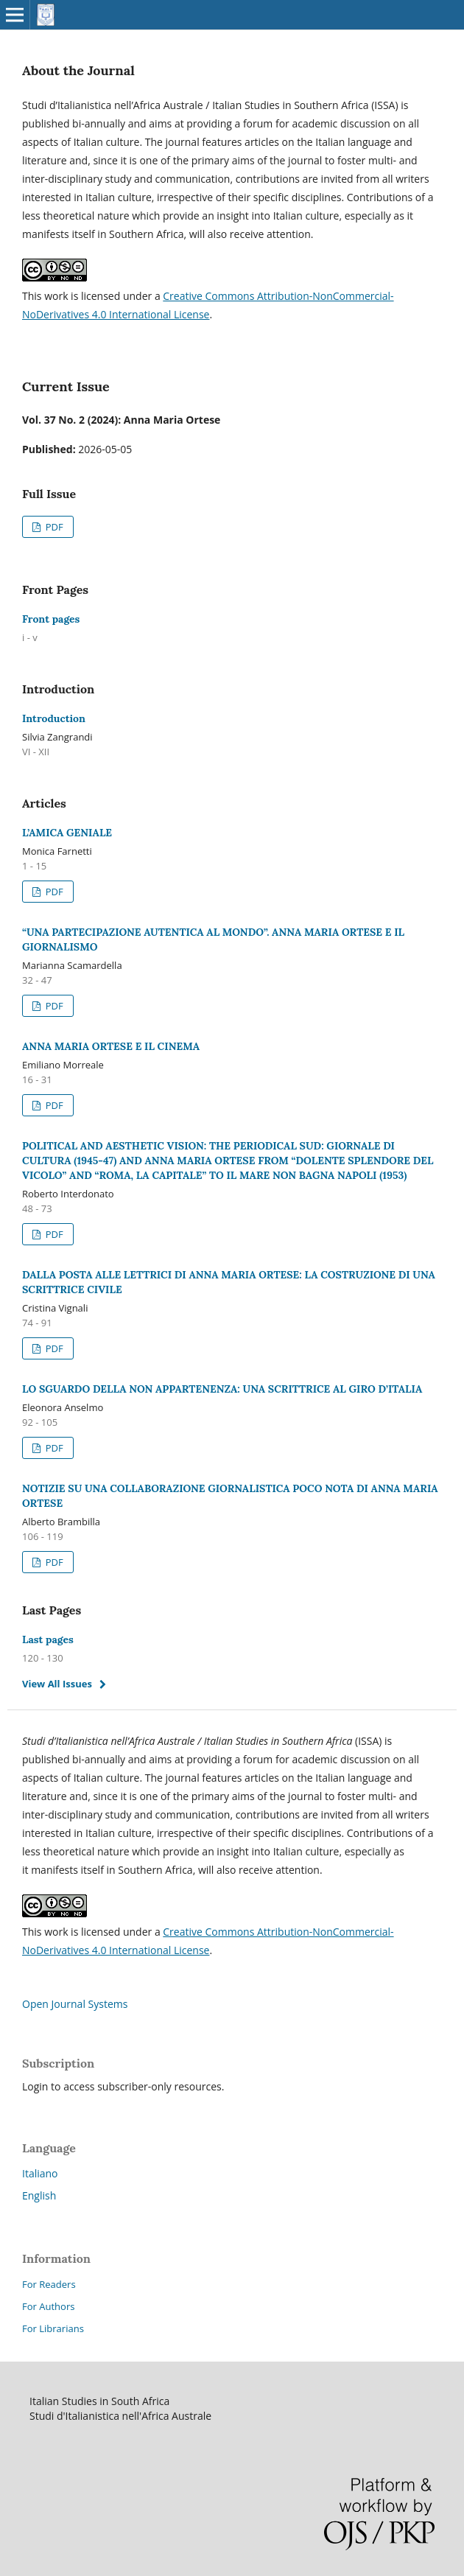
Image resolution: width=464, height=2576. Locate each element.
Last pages (48, 1639)
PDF (53, 526)
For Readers (49, 2284)
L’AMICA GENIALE (67, 832)
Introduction (53, 718)
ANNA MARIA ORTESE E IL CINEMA (111, 1046)
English (39, 2195)
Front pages (51, 619)
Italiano (40, 2173)
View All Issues (57, 1683)
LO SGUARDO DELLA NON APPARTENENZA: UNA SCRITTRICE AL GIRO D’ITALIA (222, 1389)
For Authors (48, 2306)
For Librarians (53, 2328)
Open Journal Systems (74, 2004)
